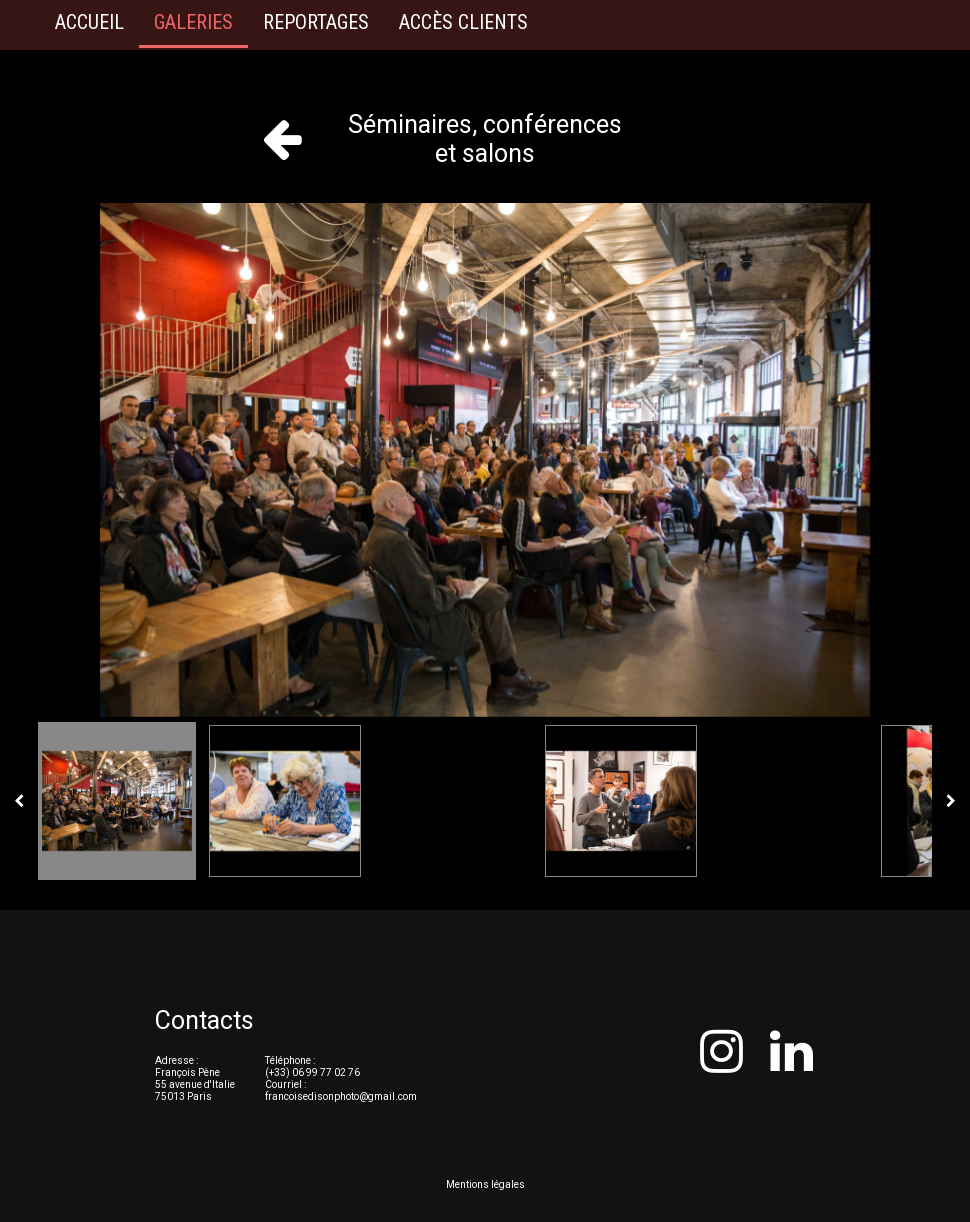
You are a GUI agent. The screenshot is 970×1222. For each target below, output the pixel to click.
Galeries (193, 22)
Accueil (89, 22)
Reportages (316, 22)
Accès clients (463, 22)
